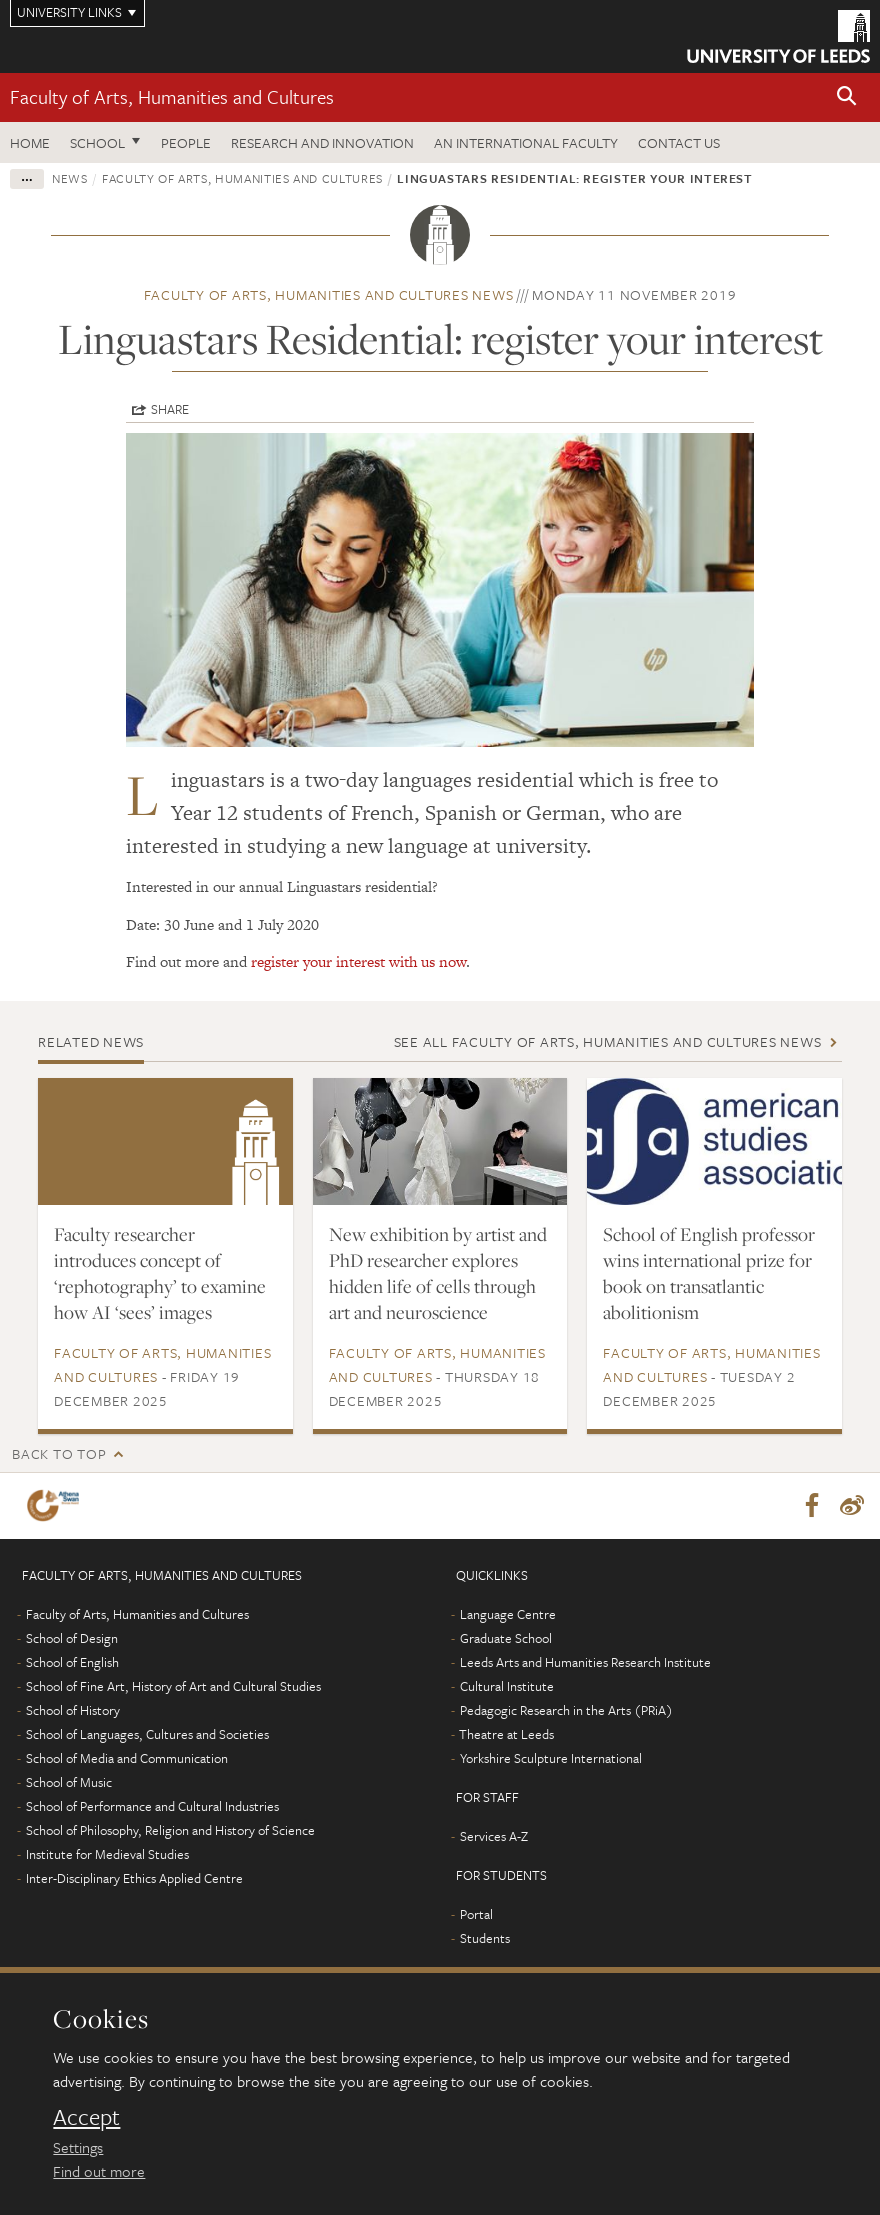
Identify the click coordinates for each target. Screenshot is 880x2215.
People (186, 142)
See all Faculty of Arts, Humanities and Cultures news (608, 1041)
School (97, 142)
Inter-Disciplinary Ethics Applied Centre (134, 1878)
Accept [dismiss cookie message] (86, 2117)
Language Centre (508, 1614)
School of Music (69, 1782)
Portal (476, 1914)
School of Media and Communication (127, 1758)
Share (170, 409)
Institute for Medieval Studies (107, 1854)
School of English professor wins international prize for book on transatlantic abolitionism (709, 1273)
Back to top (59, 1453)
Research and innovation (322, 142)
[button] (847, 97)
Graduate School (506, 1638)
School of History (73, 1710)
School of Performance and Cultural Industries (152, 1806)
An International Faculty (526, 142)
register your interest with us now (358, 961)
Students (485, 1938)
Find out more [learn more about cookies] (99, 2171)
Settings (78, 2147)
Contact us (679, 142)
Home (30, 142)
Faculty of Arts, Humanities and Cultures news (329, 294)
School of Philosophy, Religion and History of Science (170, 1830)
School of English (72, 1662)
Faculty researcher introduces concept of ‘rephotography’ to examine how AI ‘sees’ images (160, 1273)
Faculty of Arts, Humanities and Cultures (172, 96)
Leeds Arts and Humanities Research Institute (585, 1662)
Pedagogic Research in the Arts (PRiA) (566, 1710)
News (70, 178)
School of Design (72, 1638)
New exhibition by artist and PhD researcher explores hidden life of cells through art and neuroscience (438, 1273)
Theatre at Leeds (506, 1734)
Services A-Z (494, 1836)
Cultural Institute (507, 1686)
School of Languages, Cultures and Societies (147, 1734)
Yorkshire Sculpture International (551, 1758)
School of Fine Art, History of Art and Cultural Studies (173, 1686)
